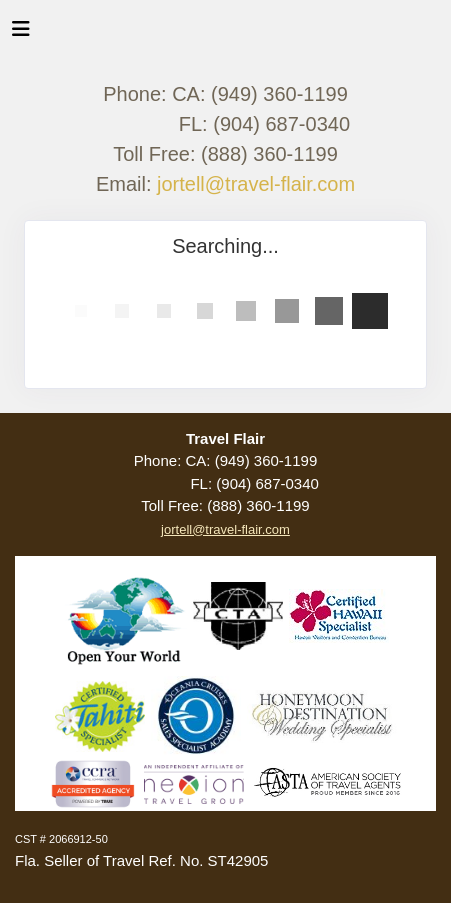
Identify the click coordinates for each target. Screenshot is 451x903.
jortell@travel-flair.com (256, 184)
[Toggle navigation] (21, 34)
